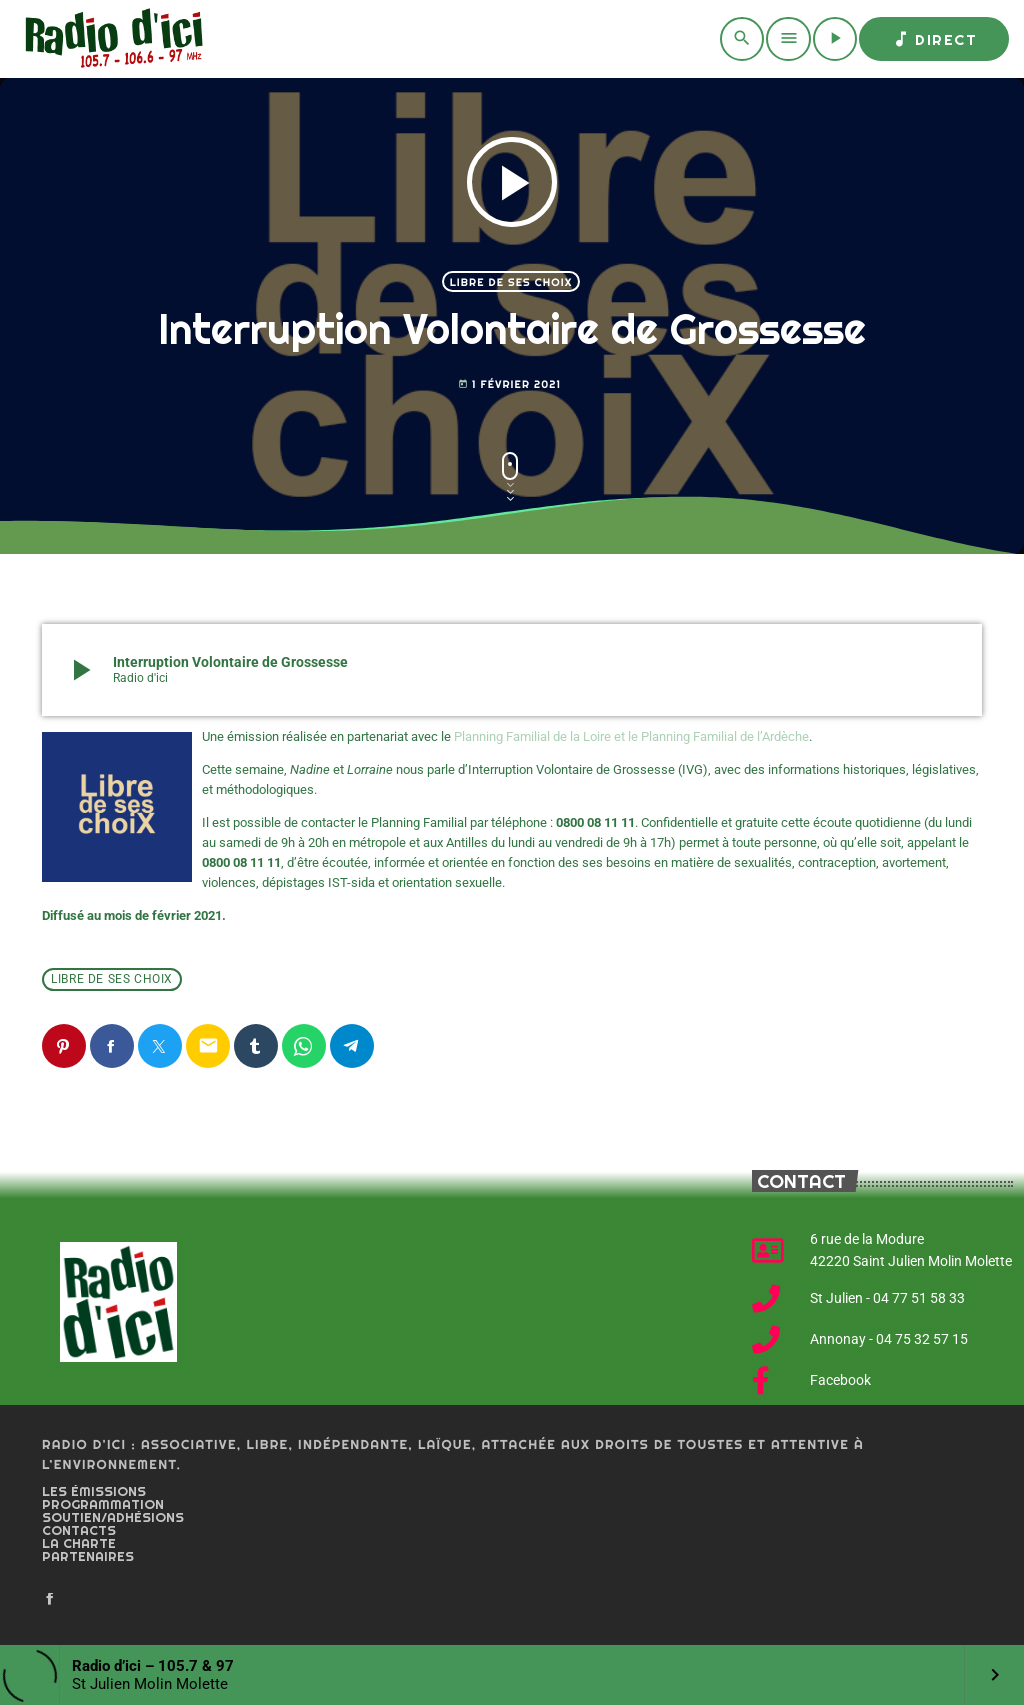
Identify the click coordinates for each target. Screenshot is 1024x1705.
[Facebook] (50, 1600)
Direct (934, 39)
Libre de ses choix (511, 282)
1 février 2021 (509, 384)
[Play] (835, 39)
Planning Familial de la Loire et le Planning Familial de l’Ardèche (631, 736)
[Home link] (110, 39)
